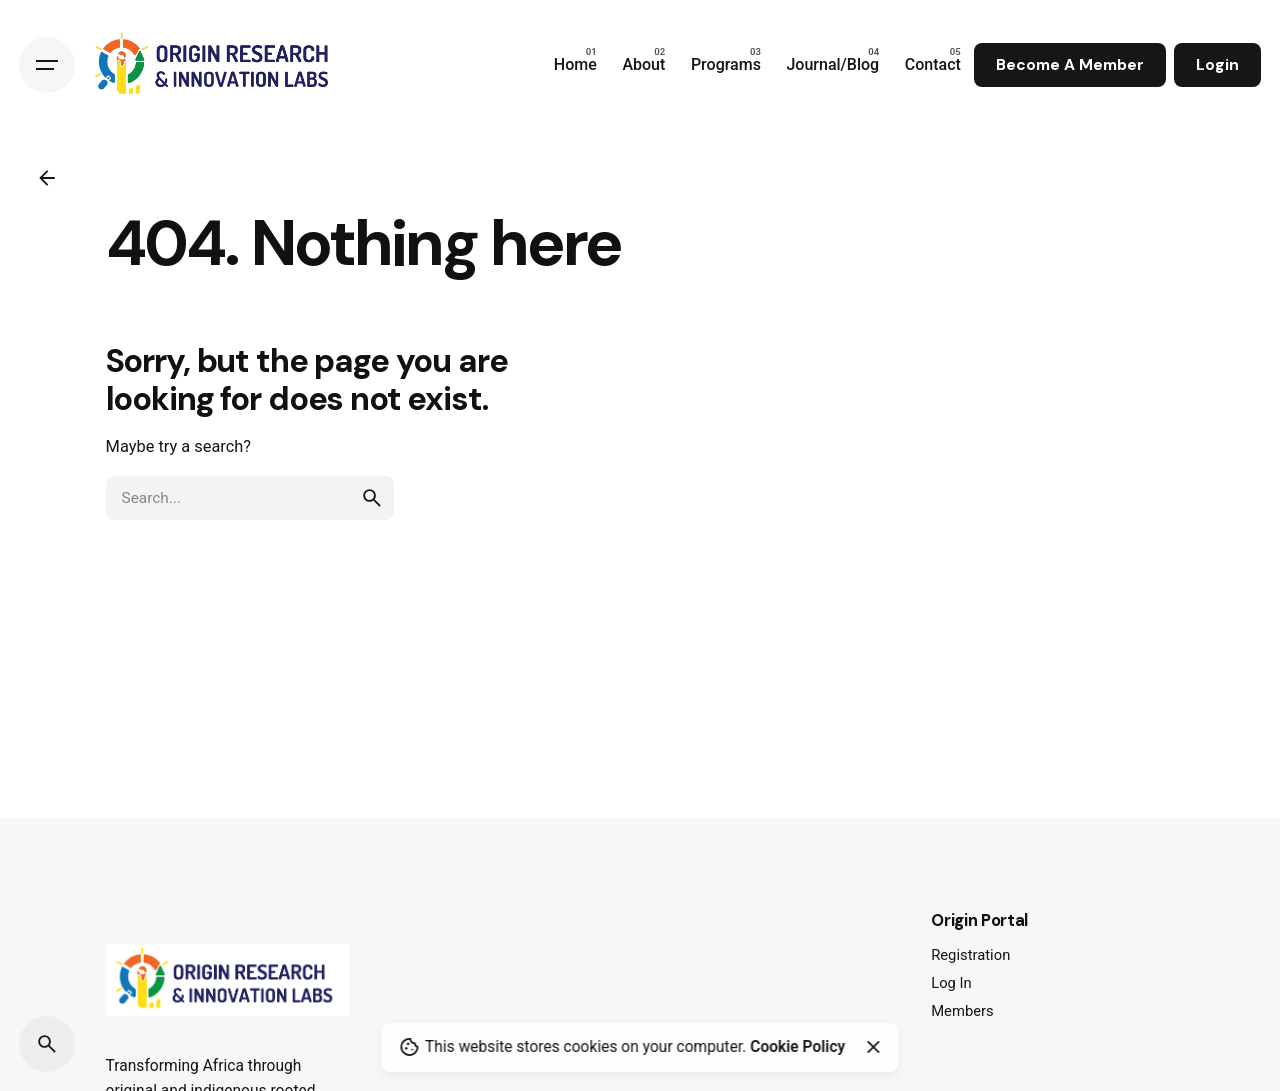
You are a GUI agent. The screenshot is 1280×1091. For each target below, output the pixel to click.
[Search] (47, 1044)
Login (1217, 65)
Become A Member (1070, 65)
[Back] (47, 178)
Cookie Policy (797, 1047)
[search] (372, 498)
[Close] (873, 1047)
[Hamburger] (47, 65)
